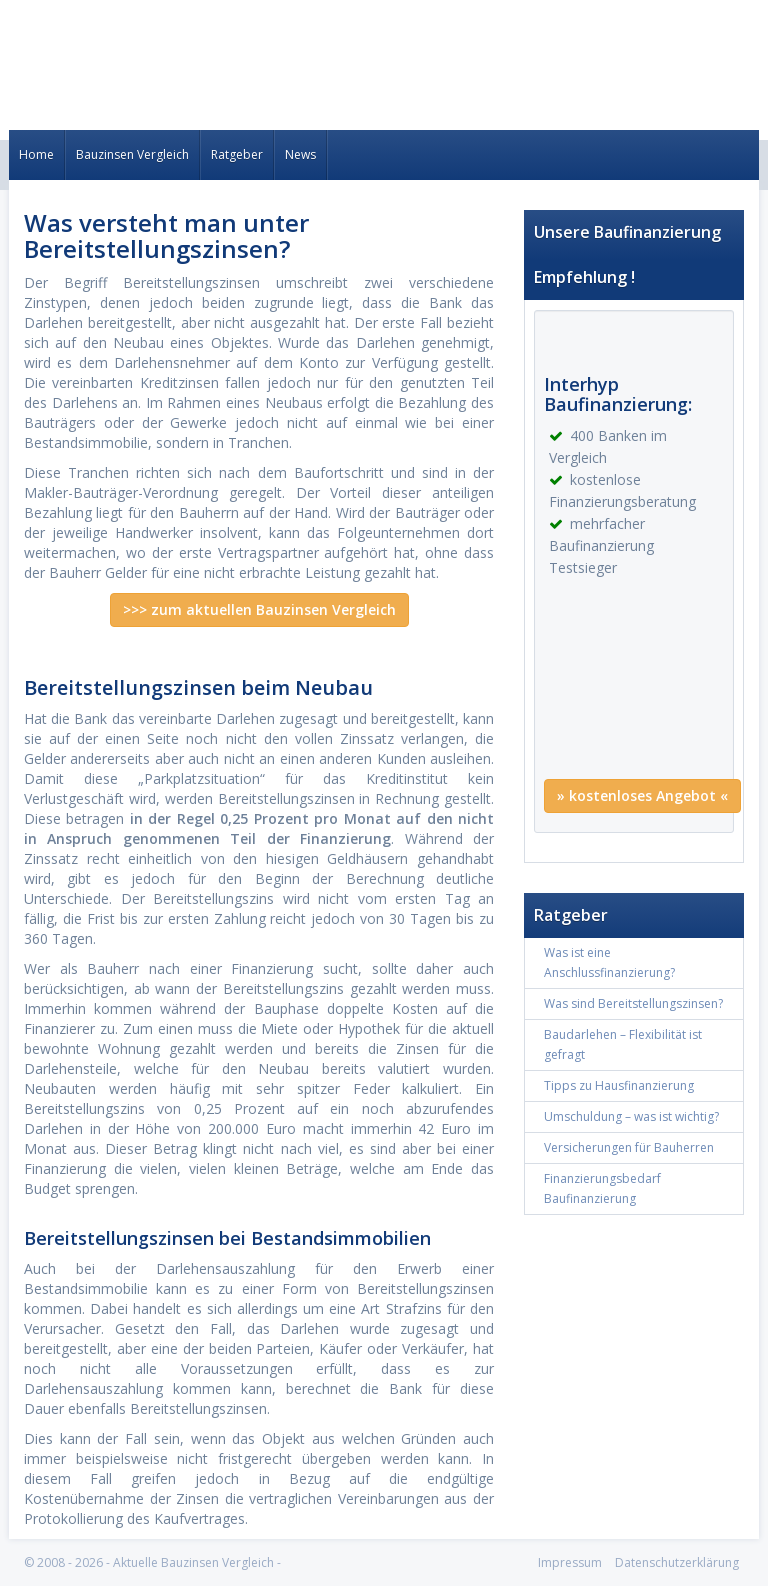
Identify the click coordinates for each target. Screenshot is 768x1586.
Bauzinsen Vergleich (132, 154)
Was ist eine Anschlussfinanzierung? (609, 962)
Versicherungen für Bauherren (629, 1147)
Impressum (570, 1562)
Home (36, 154)
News (300, 154)
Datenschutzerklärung (677, 1562)
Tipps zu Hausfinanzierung (619, 1085)
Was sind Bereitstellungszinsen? (633, 1003)
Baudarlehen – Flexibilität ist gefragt (623, 1044)
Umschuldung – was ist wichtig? (631, 1116)
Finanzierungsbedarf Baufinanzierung (602, 1188)
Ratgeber (237, 154)
